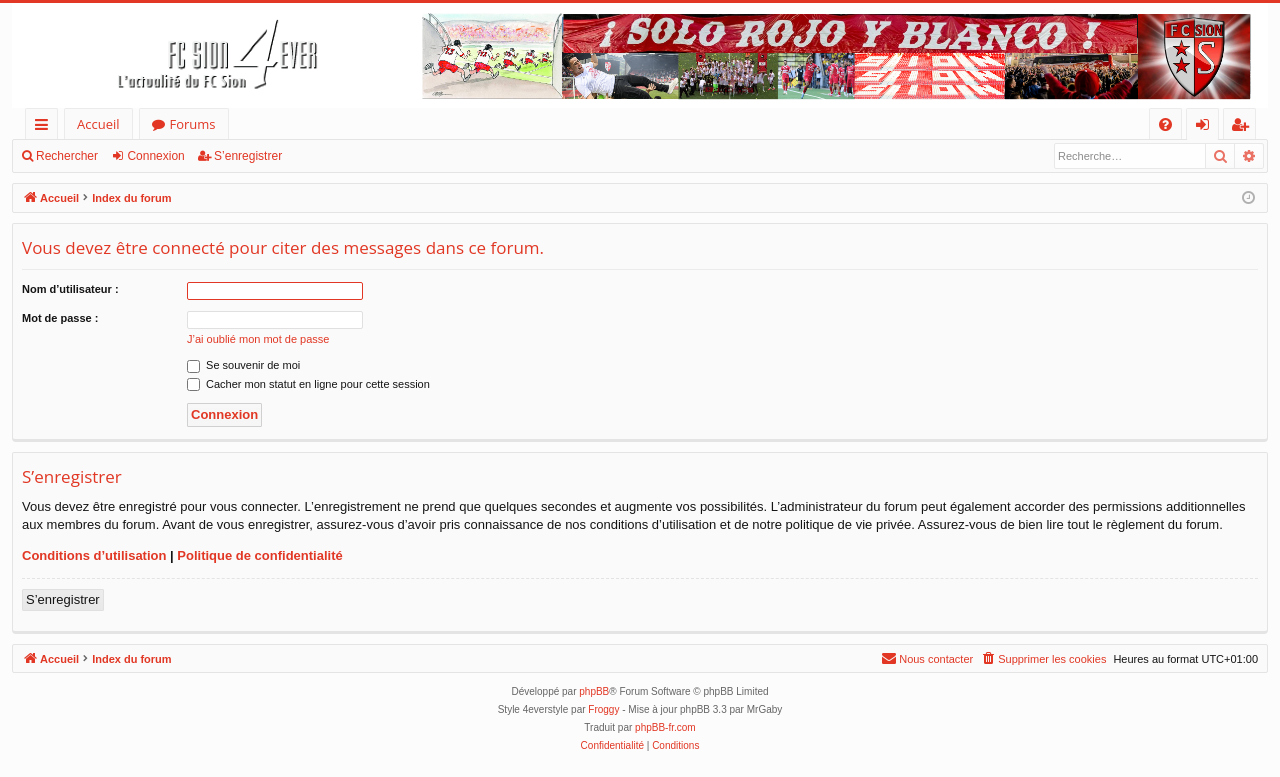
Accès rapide (45, 127)
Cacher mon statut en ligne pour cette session (308, 384)
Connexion (155, 156)
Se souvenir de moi (243, 365)
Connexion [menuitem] (1207, 127)
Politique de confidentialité (259, 555)
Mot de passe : (60, 318)
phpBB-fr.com (665, 727)
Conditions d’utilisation (94, 555)
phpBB (594, 691)
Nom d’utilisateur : (70, 289)
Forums (193, 124)
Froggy (603, 709)
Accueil (98, 124)
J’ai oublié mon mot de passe (258, 339)
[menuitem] (1165, 124)
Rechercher (67, 156)
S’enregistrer (248, 156)
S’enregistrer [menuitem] (1244, 127)
